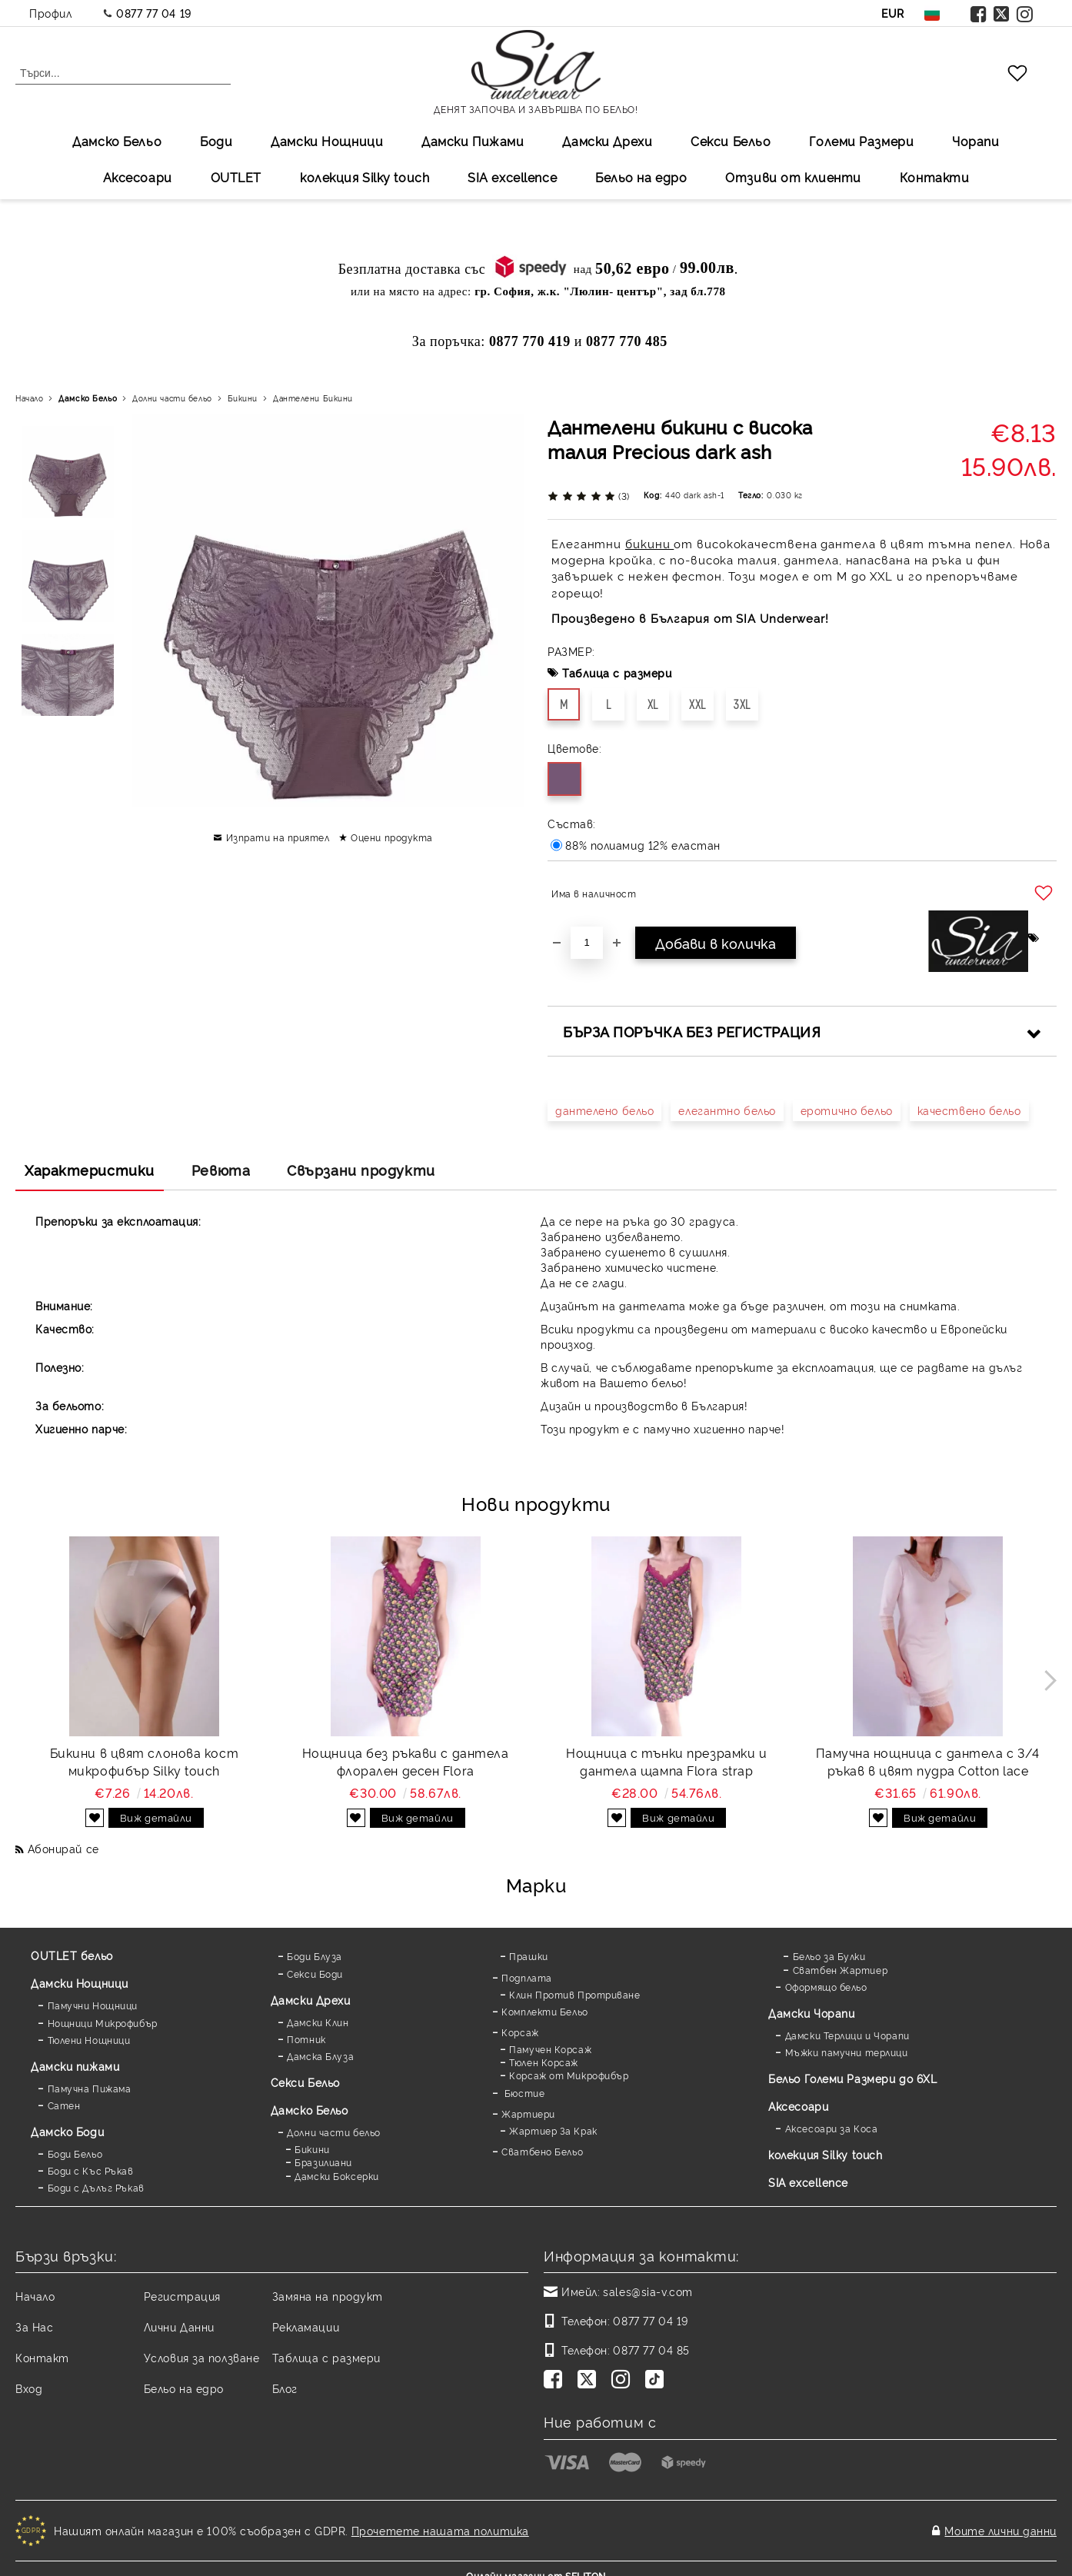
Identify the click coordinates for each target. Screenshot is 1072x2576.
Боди (216, 140)
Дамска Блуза (320, 2055)
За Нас (34, 2326)
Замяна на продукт (328, 2295)
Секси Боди (315, 1973)
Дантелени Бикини (313, 398)
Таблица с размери (617, 672)
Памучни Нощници (93, 2005)
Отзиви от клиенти (793, 176)
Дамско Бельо (116, 140)
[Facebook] (556, 2380)
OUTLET (236, 176)
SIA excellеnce (512, 176)
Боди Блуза (314, 1955)
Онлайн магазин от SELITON (536, 2561)
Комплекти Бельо (544, 2011)
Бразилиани (323, 2161)
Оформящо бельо (826, 1986)
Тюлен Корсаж (543, 2061)
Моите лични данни (1000, 2523)
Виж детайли (156, 1817)
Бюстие (522, 2092)
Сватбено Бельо (542, 2151)
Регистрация (182, 2295)
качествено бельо (969, 1110)
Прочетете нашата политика (440, 2523)
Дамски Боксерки (336, 2175)
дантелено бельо (604, 1110)
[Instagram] (623, 2380)
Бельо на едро (641, 176)
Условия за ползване (202, 2357)
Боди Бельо (75, 2153)
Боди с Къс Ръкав (91, 2170)
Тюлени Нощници (89, 2039)
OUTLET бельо (72, 1955)
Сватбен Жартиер (840, 1969)
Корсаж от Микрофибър (568, 2075)
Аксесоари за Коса (831, 2128)
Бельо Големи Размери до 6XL (852, 2078)
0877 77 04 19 (153, 12)
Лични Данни (179, 2326)
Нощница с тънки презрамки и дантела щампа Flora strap (666, 1761)
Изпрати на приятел (278, 837)
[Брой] (587, 943)
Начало (29, 398)
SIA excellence (808, 2182)
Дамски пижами (75, 2065)
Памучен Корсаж (550, 2048)
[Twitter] (590, 2380)
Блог (285, 2388)
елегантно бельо (726, 1110)
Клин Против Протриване (574, 1994)
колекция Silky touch (364, 176)
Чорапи (975, 140)
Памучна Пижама (90, 2088)
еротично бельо (847, 1110)
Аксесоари (137, 176)
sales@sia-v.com (647, 2291)
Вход (28, 2388)
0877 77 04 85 (651, 2349)
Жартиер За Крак (553, 2130)
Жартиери (527, 2113)
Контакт (42, 2357)
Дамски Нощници (327, 140)
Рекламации (306, 2326)
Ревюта (220, 1169)
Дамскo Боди (67, 2131)
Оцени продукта (392, 837)
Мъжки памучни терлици (846, 2051)
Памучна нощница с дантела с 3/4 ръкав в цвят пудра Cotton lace (927, 1761)
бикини (649, 543)
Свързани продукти (361, 1169)
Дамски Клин (317, 2022)
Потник (306, 2038)
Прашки (528, 1955)
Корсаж (519, 2032)
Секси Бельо (731, 140)
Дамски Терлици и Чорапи (847, 2035)
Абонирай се (63, 1848)
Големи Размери (861, 140)
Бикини (243, 398)
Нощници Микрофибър (103, 2022)
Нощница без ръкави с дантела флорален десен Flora (405, 1761)
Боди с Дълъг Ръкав (96, 2187)
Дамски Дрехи (607, 140)
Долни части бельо (172, 398)
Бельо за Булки (829, 1955)
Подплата (526, 1977)
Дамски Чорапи (811, 2012)
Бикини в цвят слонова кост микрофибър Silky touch (144, 1761)
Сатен (64, 2105)
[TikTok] (657, 2380)
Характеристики (90, 1169)
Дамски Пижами (472, 140)
